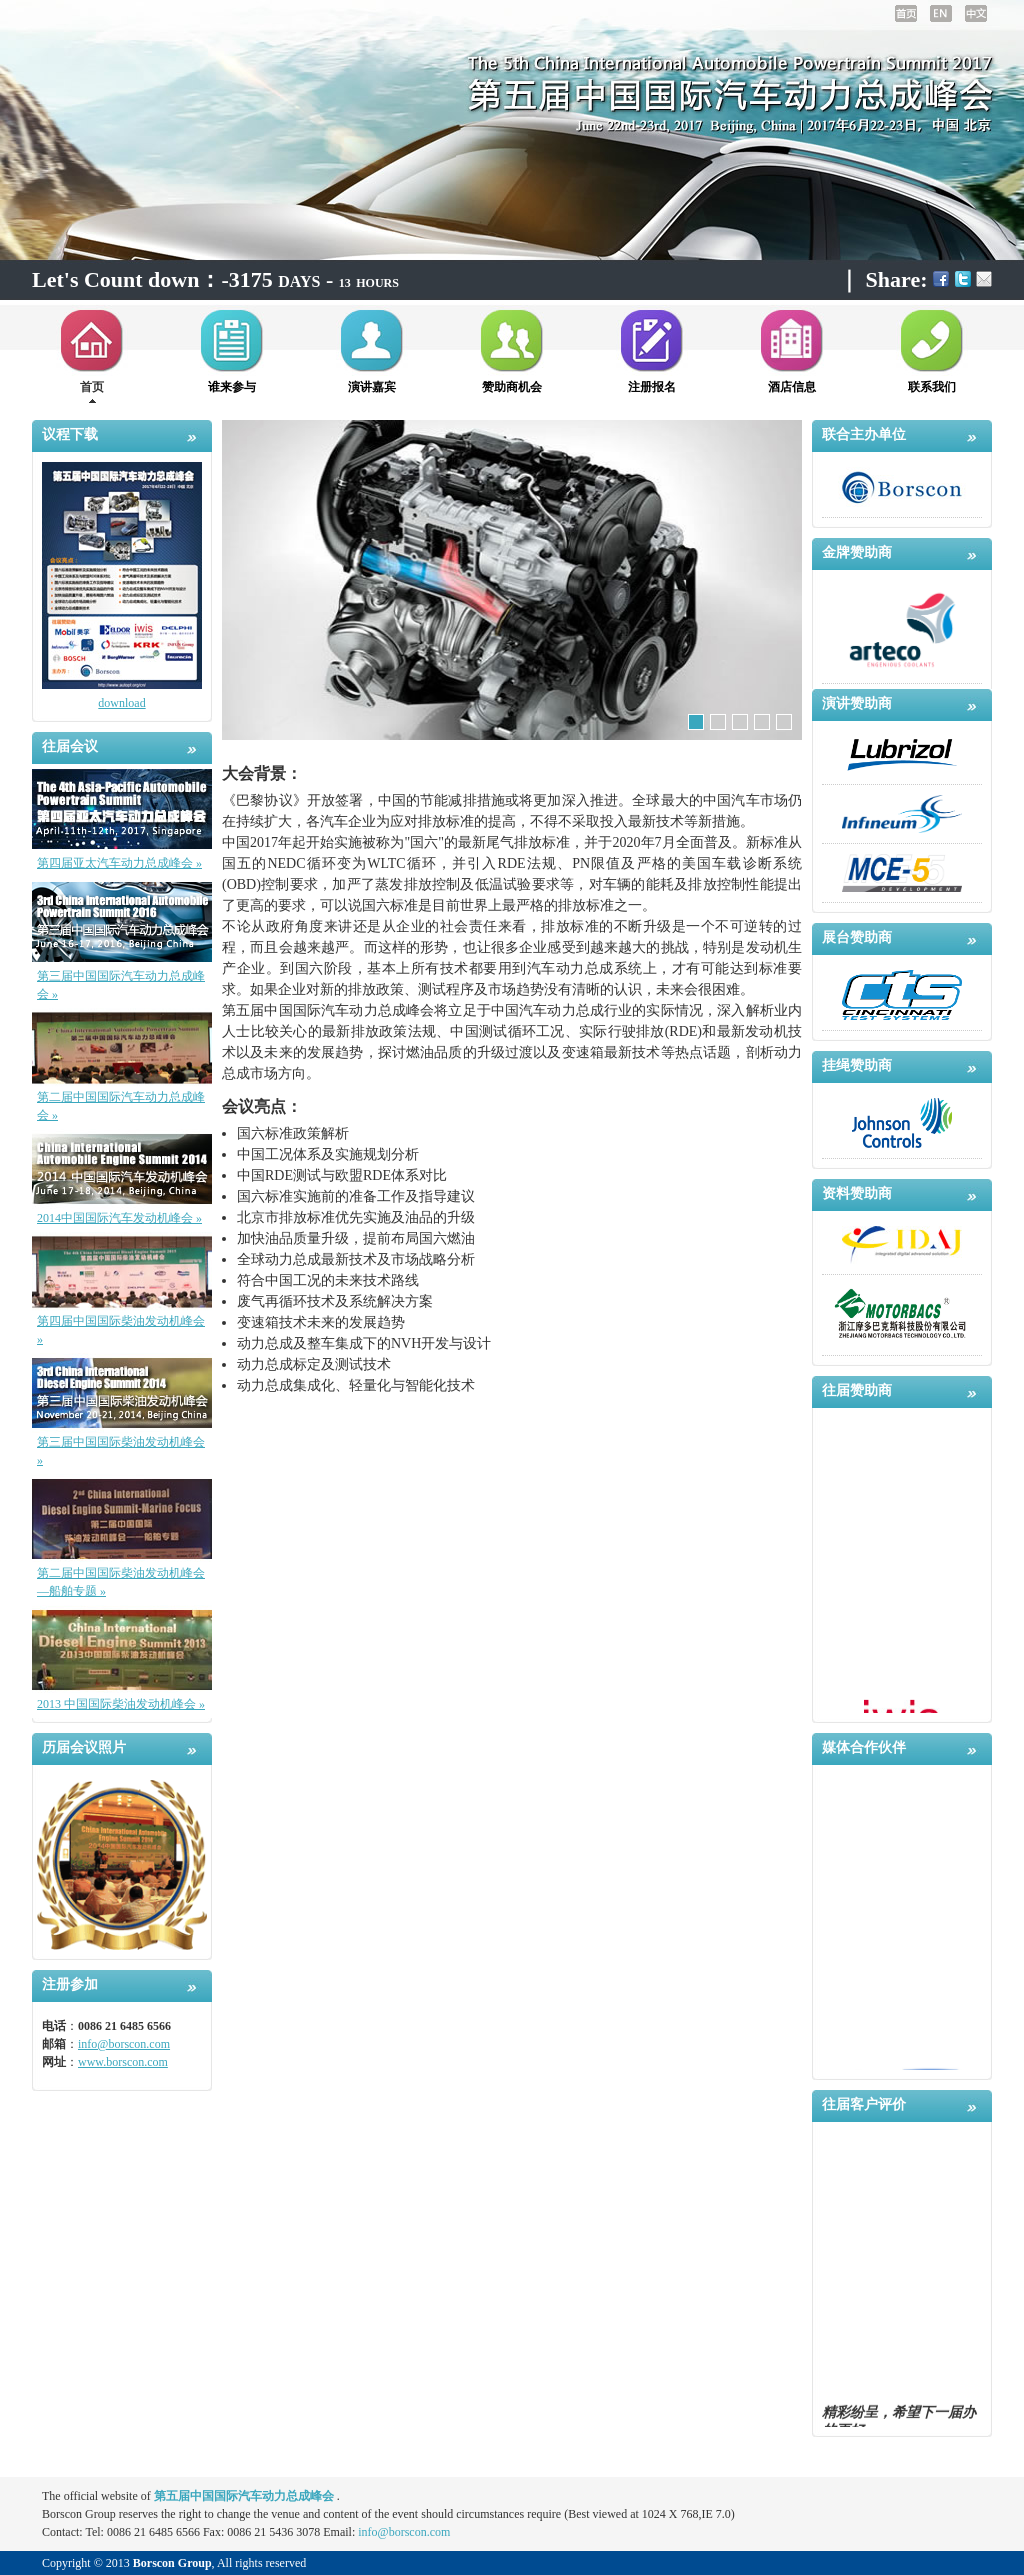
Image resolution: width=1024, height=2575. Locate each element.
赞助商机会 (512, 387)
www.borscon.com (123, 2062)
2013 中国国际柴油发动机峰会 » (121, 1704)
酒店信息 (792, 387)
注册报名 (652, 387)
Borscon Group (172, 2563)
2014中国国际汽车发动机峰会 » (119, 1218)
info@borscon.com (124, 2044)
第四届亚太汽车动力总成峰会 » (119, 863)
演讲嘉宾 (372, 387)
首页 (92, 387)
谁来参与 (232, 387)
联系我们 (932, 387)
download (121, 703)
